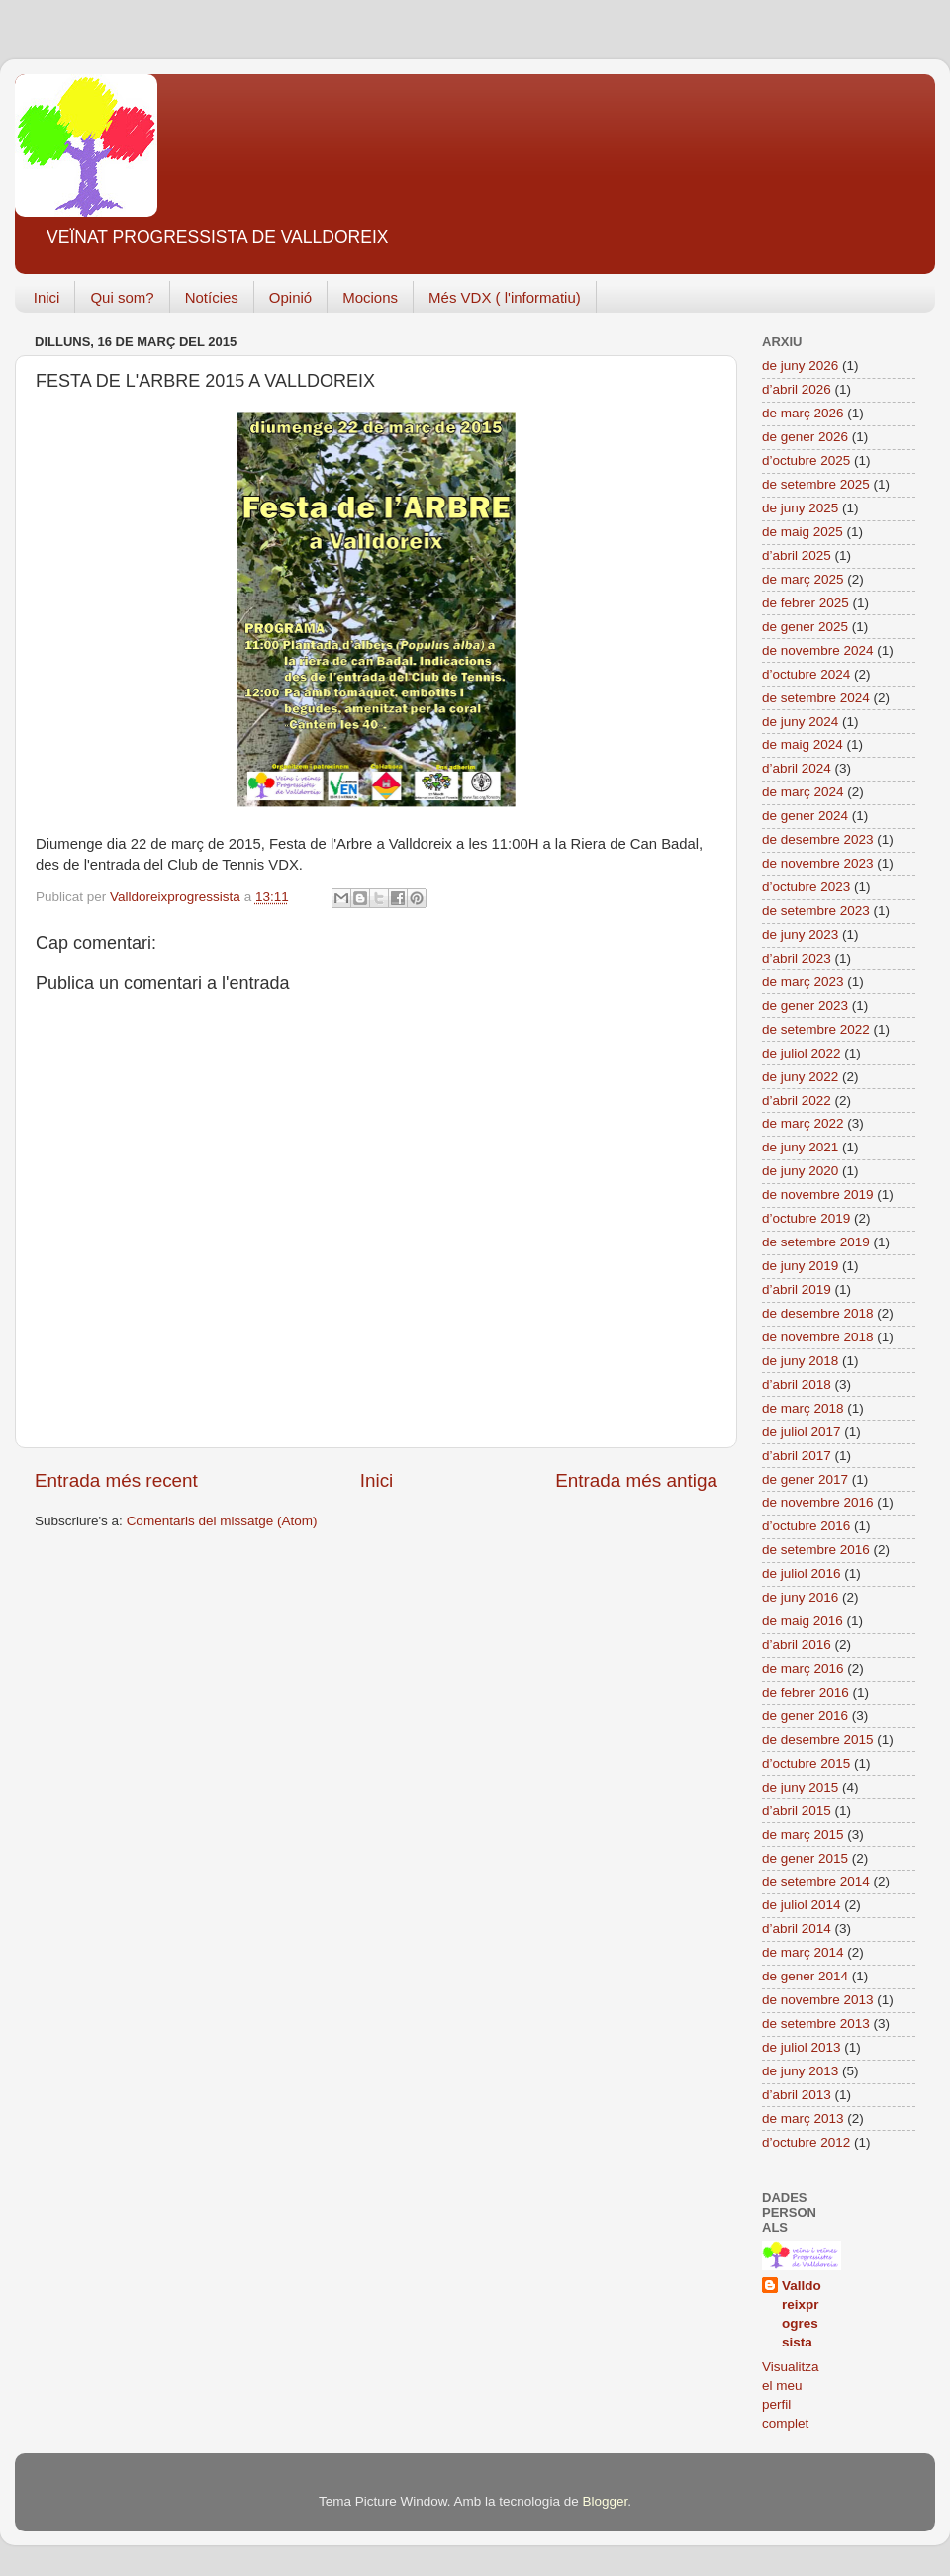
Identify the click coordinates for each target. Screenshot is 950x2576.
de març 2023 (803, 981)
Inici (47, 297)
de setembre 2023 (816, 910)
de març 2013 (803, 2118)
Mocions (370, 297)
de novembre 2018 (818, 1337)
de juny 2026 (800, 365)
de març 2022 (803, 1123)
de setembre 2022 (816, 1029)
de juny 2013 (800, 2071)
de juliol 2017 (801, 1432)
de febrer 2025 (805, 603)
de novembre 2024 (818, 650)
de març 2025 (803, 579)
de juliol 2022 (801, 1053)
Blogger (604, 2501)
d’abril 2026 (796, 389)
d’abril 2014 (796, 1928)
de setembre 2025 (816, 484)
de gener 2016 (805, 1715)
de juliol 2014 (801, 1904)
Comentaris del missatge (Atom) (222, 1521)
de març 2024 (803, 791)
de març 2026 (803, 413)
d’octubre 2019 (806, 1218)
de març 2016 (803, 1668)
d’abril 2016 (796, 1644)
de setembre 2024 (816, 697)
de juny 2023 (800, 934)
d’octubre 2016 (806, 1525)
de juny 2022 (800, 1076)
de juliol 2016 (801, 1573)
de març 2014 (803, 1952)
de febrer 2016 (805, 1692)
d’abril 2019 (796, 1289)
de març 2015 (803, 1834)
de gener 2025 (805, 626)
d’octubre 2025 (806, 460)
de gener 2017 (805, 1479)
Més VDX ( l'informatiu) (504, 297)
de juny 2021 (800, 1147)
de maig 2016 (802, 1620)
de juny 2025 (800, 508)
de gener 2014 (805, 1976)
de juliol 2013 (801, 2047)
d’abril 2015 (796, 1810)
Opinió (290, 297)
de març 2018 (803, 1408)
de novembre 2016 (818, 1502)
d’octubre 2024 (806, 674)
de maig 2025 (802, 531)
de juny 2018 (800, 1360)
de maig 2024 (802, 744)
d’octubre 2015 (806, 1763)
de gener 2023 (805, 1005)
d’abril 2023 (796, 958)
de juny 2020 (800, 1170)
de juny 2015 (800, 1787)
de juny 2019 (800, 1265)
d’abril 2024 (796, 768)
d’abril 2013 (796, 2094)
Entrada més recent (116, 1480)
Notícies (211, 297)
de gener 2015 (805, 1858)
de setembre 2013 (816, 2023)
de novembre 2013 (818, 1999)
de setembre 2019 (816, 1242)
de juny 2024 (800, 721)
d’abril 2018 (796, 1384)
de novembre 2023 (818, 863)
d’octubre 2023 (806, 886)
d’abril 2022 (796, 1100)
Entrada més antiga (636, 1480)
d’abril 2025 (796, 555)
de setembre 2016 (816, 1549)
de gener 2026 (805, 436)
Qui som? (121, 297)
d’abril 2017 (796, 1455)
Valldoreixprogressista (801, 2313)
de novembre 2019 (818, 1194)
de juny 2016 (800, 1597)
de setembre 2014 (816, 1881)
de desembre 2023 (818, 839)
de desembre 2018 (818, 1313)
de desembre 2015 (818, 1739)
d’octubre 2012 (806, 2142)
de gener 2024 (805, 815)
